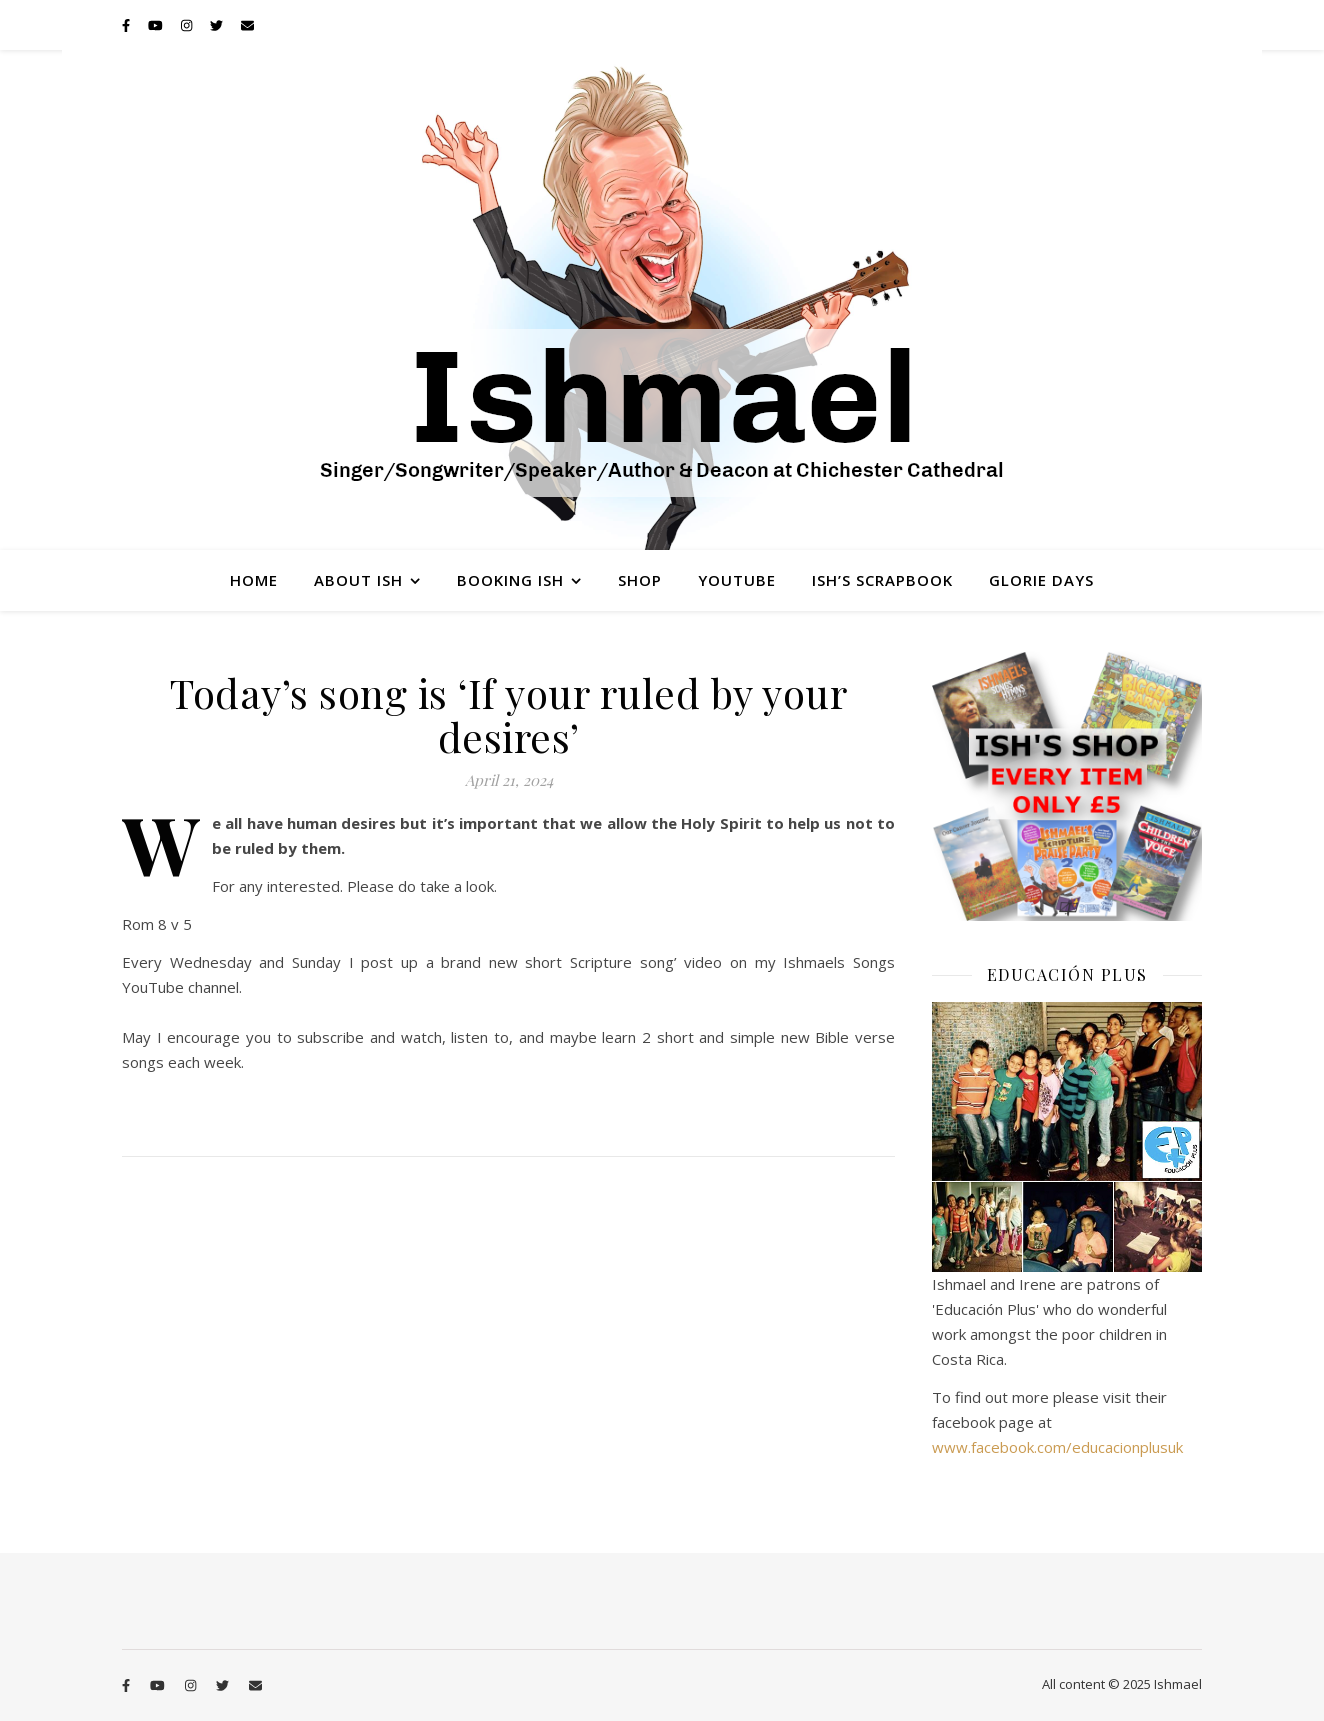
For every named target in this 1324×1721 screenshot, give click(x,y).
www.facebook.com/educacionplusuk (1057, 1447)
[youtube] (157, 25)
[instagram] (188, 25)
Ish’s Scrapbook (882, 580)
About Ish (358, 580)
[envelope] (247, 25)
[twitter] (218, 25)
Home (254, 580)
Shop (640, 580)
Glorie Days (1041, 580)
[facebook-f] (127, 25)
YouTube (737, 580)
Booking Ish (510, 580)
